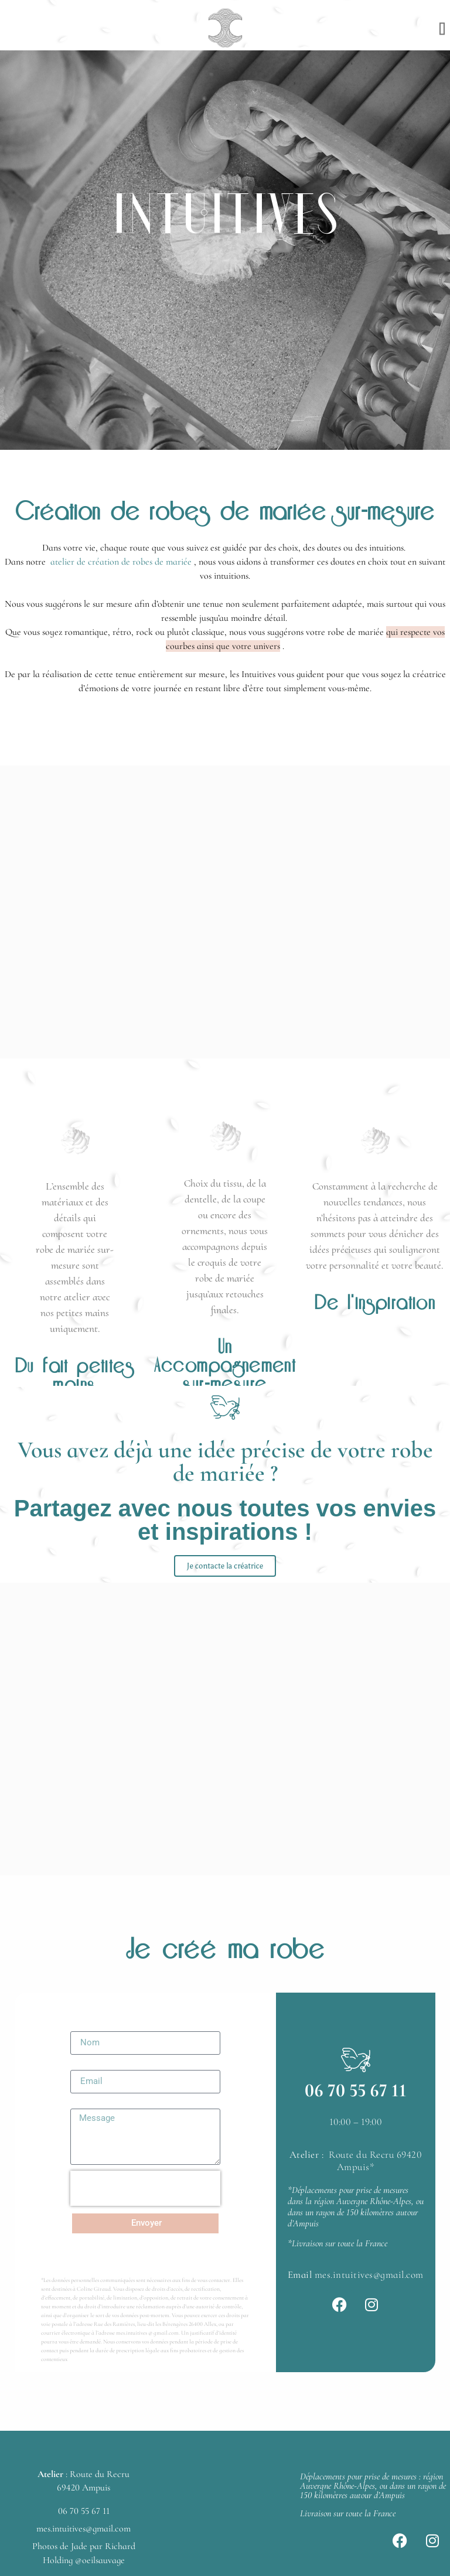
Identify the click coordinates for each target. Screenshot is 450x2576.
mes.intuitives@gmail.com (369, 2274)
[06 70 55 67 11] (355, 2060)
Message (89, 2104)
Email (82, 2065)
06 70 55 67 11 (356, 2090)
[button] (442, 28)
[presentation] (145, 2188)
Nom (80, 2026)
